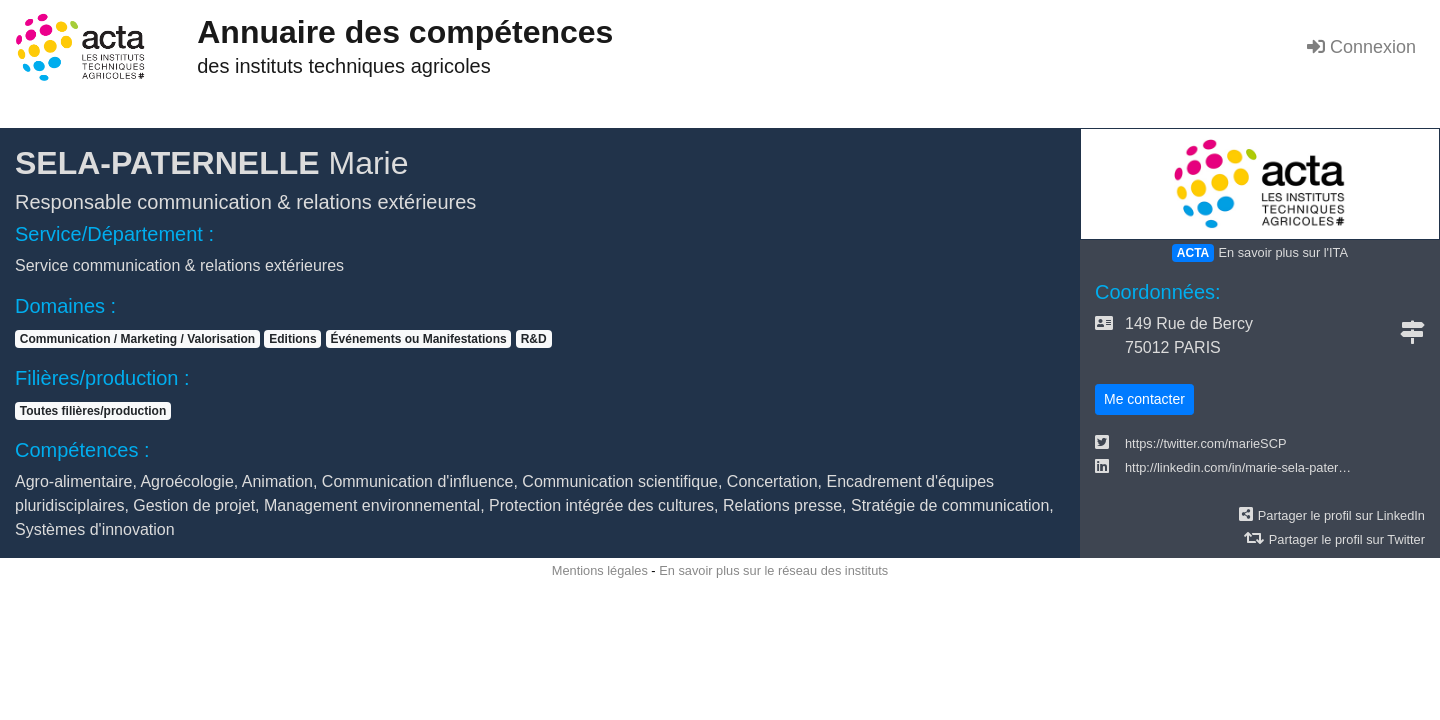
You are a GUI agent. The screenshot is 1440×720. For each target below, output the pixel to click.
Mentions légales (600, 570)
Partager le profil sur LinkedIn (1341, 515)
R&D (534, 339)
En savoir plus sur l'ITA (1283, 252)
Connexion (1361, 47)
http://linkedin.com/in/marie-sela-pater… (1238, 467)
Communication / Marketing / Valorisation (137, 339)
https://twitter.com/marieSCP (1205, 443)
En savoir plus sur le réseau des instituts (773, 570)
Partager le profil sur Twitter (1347, 539)
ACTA (1193, 253)
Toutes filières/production (93, 411)
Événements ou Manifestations (419, 339)
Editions (292, 339)
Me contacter (1144, 399)
